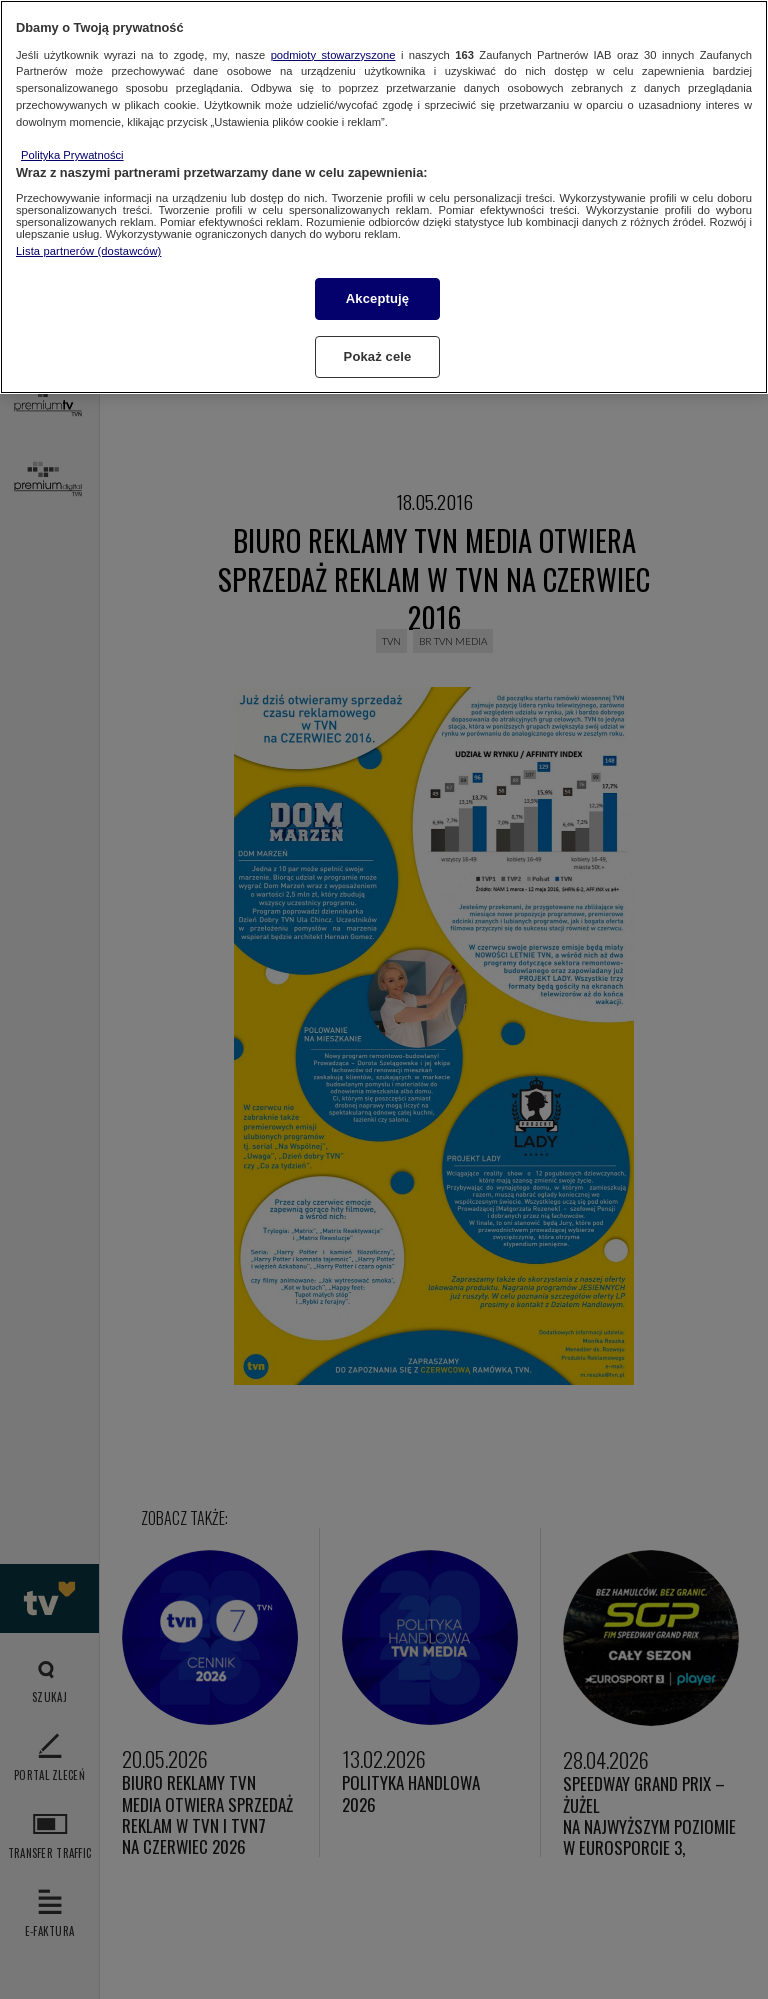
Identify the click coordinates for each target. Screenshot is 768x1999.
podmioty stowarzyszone (333, 55)
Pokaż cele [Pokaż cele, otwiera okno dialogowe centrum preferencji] (378, 356)
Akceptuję (377, 298)
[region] (384, 197)
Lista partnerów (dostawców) (88, 251)
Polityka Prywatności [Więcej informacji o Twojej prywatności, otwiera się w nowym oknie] (72, 155)
